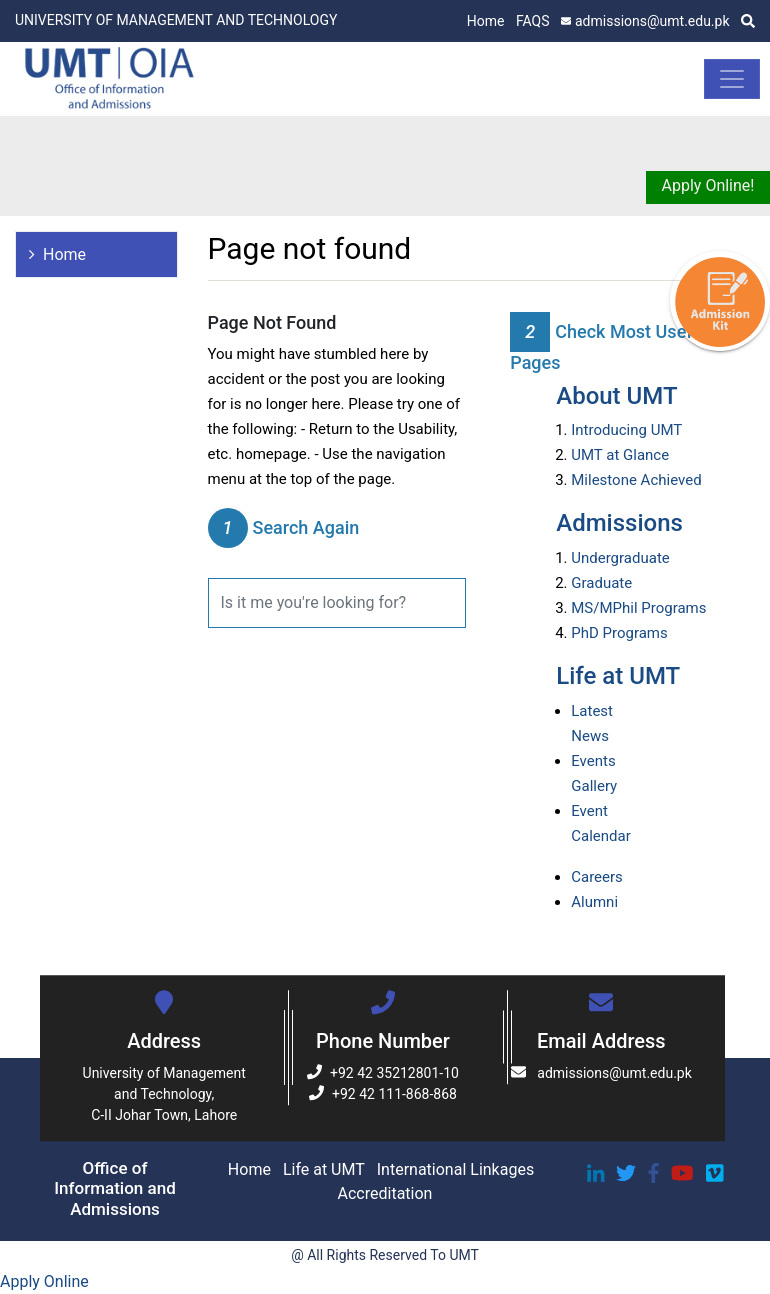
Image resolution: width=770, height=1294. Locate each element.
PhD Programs (619, 633)
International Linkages (455, 1169)
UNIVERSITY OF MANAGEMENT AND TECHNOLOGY (176, 20)
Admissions (619, 523)
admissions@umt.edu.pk (645, 21)
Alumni (594, 902)
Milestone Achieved (636, 480)
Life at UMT (618, 676)
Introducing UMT (626, 430)
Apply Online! (708, 185)
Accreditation (385, 1193)
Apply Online (44, 1281)
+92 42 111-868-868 (383, 1094)
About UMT (616, 396)
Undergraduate (620, 558)
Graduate (601, 583)
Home (486, 21)
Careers (597, 877)
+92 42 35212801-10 (383, 1073)
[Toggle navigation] (732, 79)
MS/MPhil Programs (638, 608)
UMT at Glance (620, 455)
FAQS (533, 21)
